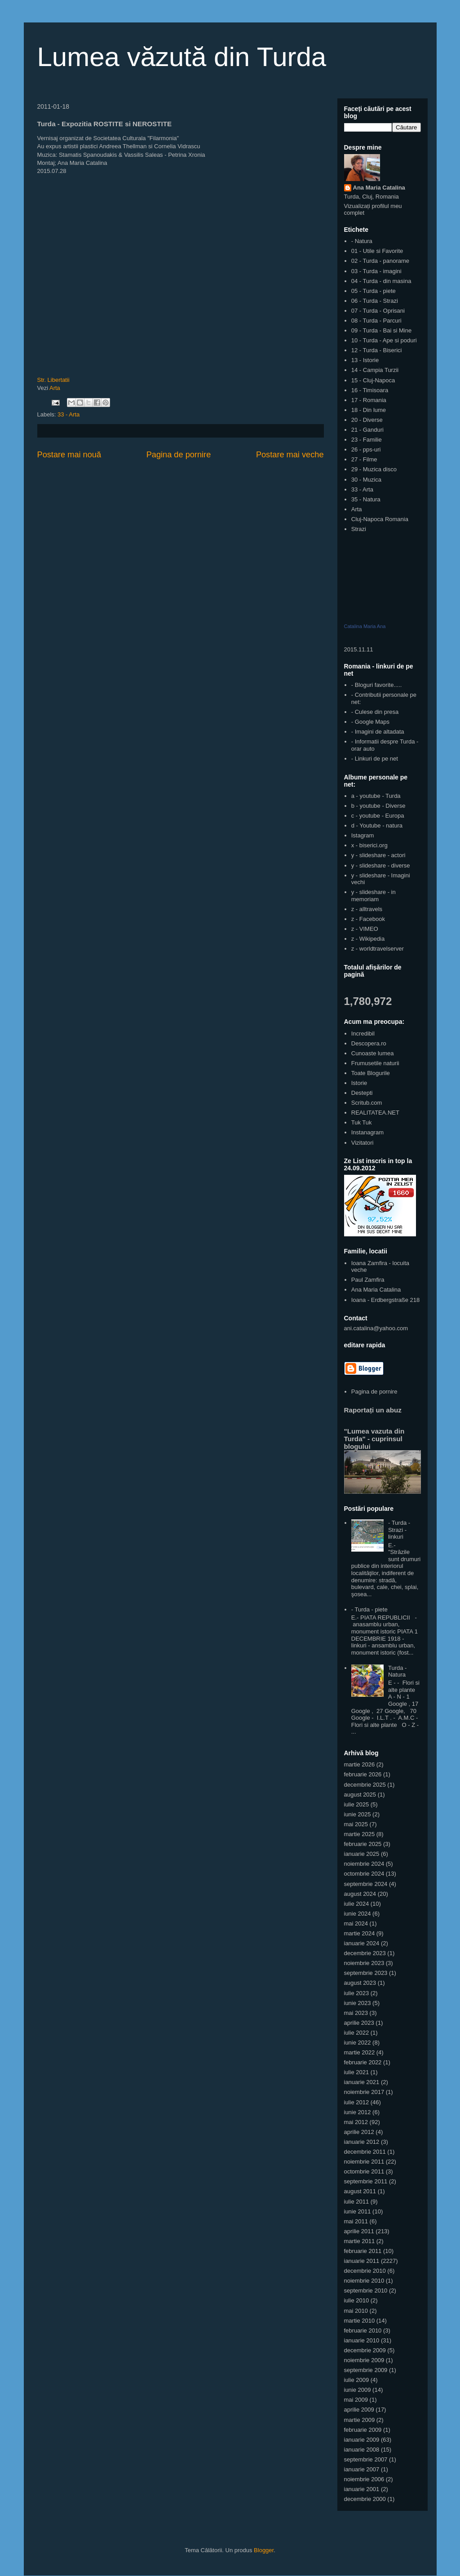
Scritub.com (366, 1102)
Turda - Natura (397, 1671)
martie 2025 (359, 1834)
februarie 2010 (363, 2330)
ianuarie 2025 (362, 1853)
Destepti (362, 1092)
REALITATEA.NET (375, 1112)
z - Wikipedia (368, 938)
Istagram (362, 835)
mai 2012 (356, 2122)
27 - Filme (364, 459)
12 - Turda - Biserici (376, 350)
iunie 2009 (357, 2389)
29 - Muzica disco (374, 469)
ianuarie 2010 (362, 2340)
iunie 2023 (357, 2003)
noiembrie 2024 (364, 1863)
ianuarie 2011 (362, 2260)
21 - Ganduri (367, 429)
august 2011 (360, 2191)
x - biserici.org (369, 845)
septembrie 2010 (366, 2290)
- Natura (361, 241)
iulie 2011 (356, 2201)
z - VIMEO (364, 928)
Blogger (264, 2550)
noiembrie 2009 (364, 2360)
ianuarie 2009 (362, 2439)
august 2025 (360, 1794)
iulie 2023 (356, 1993)
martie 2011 (359, 2241)
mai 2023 (356, 2012)
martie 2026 (359, 1764)
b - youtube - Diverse (378, 805)
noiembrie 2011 (364, 2161)
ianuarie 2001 (362, 2489)
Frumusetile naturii (375, 1063)
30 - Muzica (366, 479)
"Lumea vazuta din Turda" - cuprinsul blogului (374, 1438)
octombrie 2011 (364, 2171)
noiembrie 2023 (364, 1963)
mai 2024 (356, 1923)
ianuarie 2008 (362, 2449)
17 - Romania (368, 400)
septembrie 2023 (366, 1973)
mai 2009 (356, 2399)
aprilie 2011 (359, 2231)
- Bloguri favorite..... (376, 685)
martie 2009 (359, 2420)
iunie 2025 (357, 1814)
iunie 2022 (357, 2042)
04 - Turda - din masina (381, 281)
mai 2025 (356, 1824)
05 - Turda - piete (373, 291)
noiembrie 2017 (364, 2092)
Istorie (359, 1083)
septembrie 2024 (366, 1884)
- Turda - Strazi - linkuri (399, 1529)
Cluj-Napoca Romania (379, 519)
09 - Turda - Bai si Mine (381, 330)
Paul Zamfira (368, 1279)
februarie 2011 (363, 2251)
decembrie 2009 (365, 2350)
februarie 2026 (363, 1774)
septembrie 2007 (366, 2459)
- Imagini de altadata (377, 731)
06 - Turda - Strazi (374, 300)
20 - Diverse (367, 419)
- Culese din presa (375, 711)
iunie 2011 (357, 2211)
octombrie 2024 (364, 1873)
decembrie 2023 (365, 1953)
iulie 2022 (356, 2032)
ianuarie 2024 (362, 1943)
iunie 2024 (357, 1913)
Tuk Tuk (361, 1122)
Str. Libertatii (53, 379)
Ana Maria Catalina (379, 187)
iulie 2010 (356, 2300)
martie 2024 (359, 1933)
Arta (54, 388)
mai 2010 (356, 2310)
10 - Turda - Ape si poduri (384, 340)
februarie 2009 (363, 2429)
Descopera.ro (368, 1043)
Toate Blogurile (370, 1073)
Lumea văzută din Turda (182, 57)
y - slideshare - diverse (380, 865)
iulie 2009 (356, 2380)
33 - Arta (69, 414)
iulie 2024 (356, 1903)
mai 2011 (356, 2221)
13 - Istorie (365, 360)
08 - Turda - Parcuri (376, 320)
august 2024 (360, 1893)
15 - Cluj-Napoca (373, 380)
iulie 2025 (356, 1804)
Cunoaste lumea (372, 1053)
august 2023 (360, 1982)
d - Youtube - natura (376, 825)
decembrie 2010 (365, 2270)
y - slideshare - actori (378, 855)
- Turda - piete (369, 1609)
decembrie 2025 (365, 1784)
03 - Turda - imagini (376, 271)
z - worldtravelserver (377, 948)
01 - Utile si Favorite (377, 251)
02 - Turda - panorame (380, 260)
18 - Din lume (368, 410)
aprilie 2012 (359, 2132)
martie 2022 (359, 2052)
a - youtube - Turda (376, 795)
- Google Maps (370, 721)
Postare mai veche (290, 454)
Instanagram (367, 1132)
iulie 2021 (356, 2072)
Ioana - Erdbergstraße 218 (385, 1300)
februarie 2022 (363, 2062)
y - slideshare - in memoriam (373, 896)
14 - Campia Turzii (374, 370)
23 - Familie (366, 439)
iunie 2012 (357, 2112)
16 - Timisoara (369, 390)
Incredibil (363, 1033)
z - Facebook (368, 919)
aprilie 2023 (359, 2022)
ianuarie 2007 (362, 2469)
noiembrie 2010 (364, 2280)
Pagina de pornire (178, 454)
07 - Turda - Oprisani (378, 310)
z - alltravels (366, 909)
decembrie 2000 (365, 2499)
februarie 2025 (363, 1844)
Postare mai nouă (69, 454)
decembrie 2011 (365, 2151)
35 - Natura (365, 499)
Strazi (358, 529)
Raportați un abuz (373, 1410)
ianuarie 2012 (362, 2141)
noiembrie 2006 (364, 2479)
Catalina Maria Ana (365, 626)
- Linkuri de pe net (374, 758)
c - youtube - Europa (377, 815)
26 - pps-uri (366, 449)
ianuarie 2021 (362, 2082)
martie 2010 (359, 2320)
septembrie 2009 (366, 2370)
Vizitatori (362, 1142)
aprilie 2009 (359, 2409)
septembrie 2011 (366, 2181)
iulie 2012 (356, 2102)
